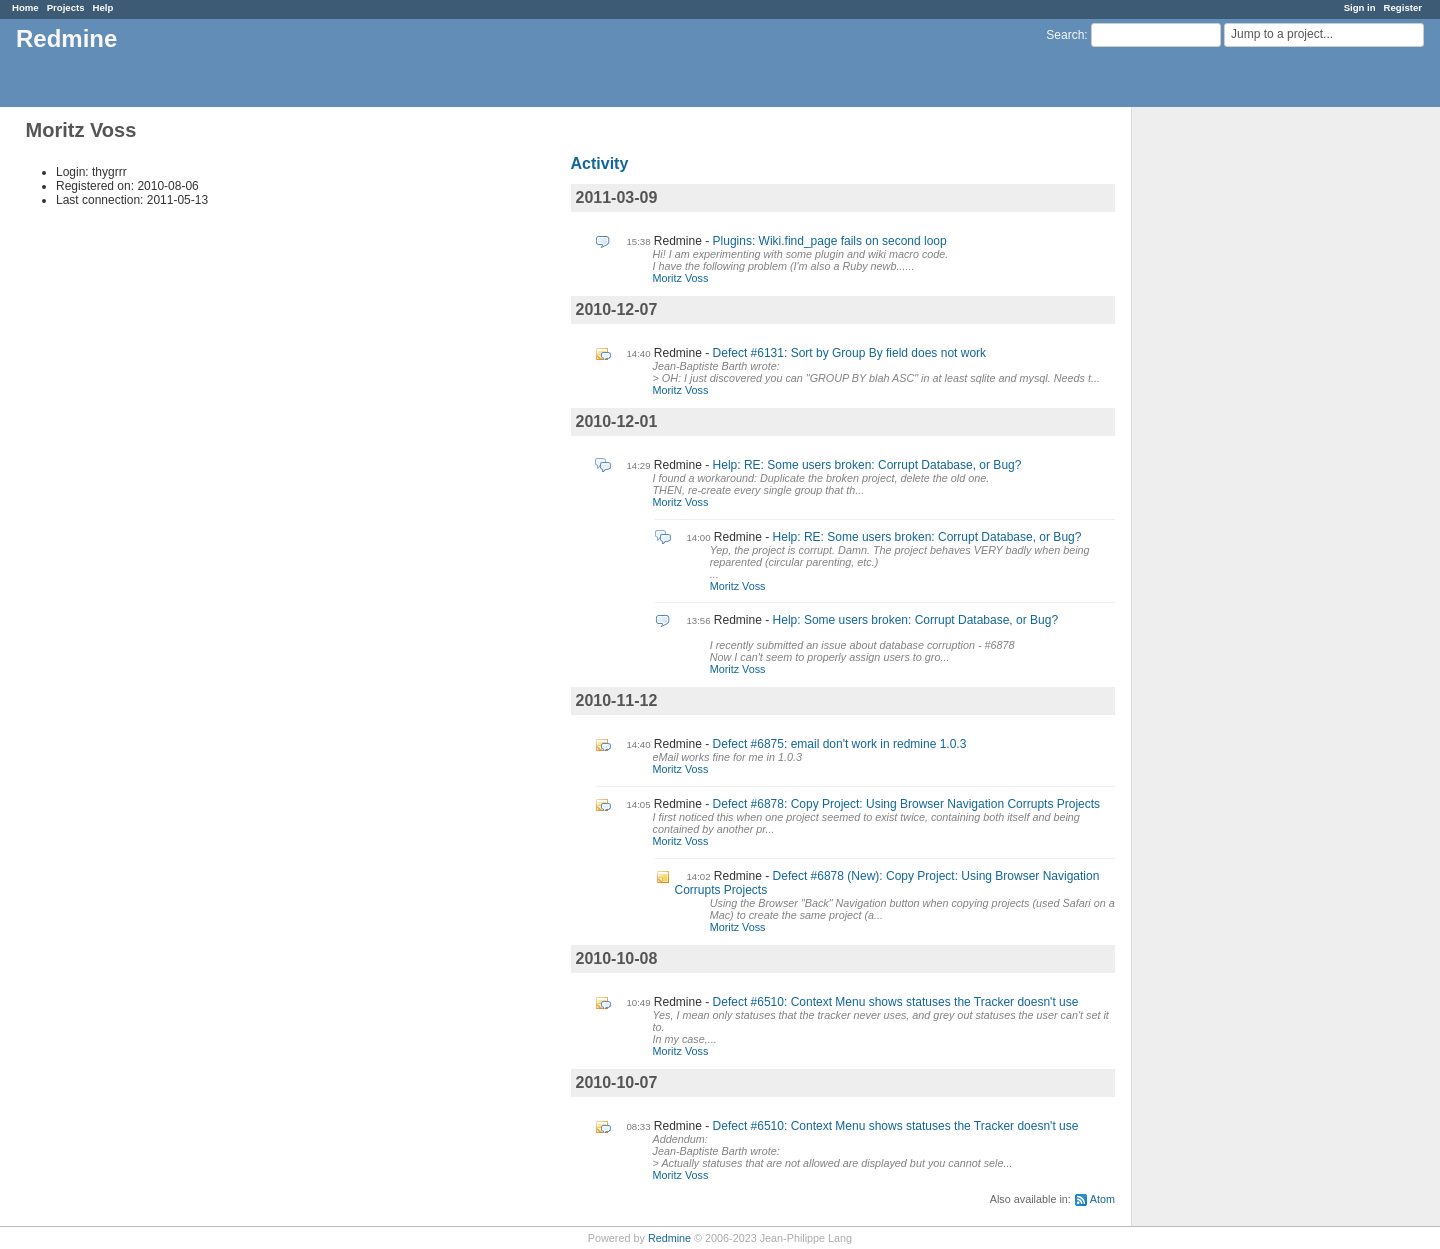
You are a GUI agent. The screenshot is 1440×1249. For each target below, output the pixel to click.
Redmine (669, 1238)
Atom (1102, 1199)
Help (103, 7)
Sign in (1360, 7)
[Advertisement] (1232, 421)
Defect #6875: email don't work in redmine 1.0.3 (840, 744)
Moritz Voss (681, 278)
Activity (600, 163)
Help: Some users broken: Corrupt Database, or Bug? (915, 620)
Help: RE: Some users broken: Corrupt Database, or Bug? (867, 465)
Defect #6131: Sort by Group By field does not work (849, 353)
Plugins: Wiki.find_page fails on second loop (830, 241)
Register (1403, 7)
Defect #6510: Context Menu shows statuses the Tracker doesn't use (896, 1002)
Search (1065, 35)
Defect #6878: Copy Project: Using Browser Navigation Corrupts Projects (907, 804)
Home (25, 7)
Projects (66, 7)
